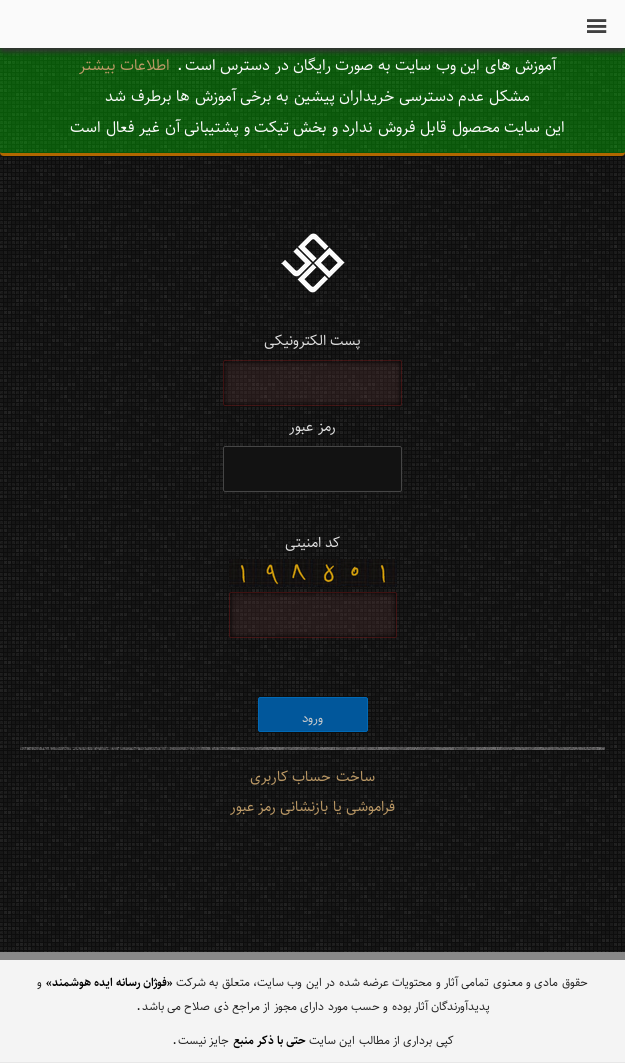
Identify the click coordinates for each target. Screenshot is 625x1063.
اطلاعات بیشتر (124, 64)
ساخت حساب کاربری (312, 776)
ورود (312, 717)
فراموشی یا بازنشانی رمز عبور (312, 806)
